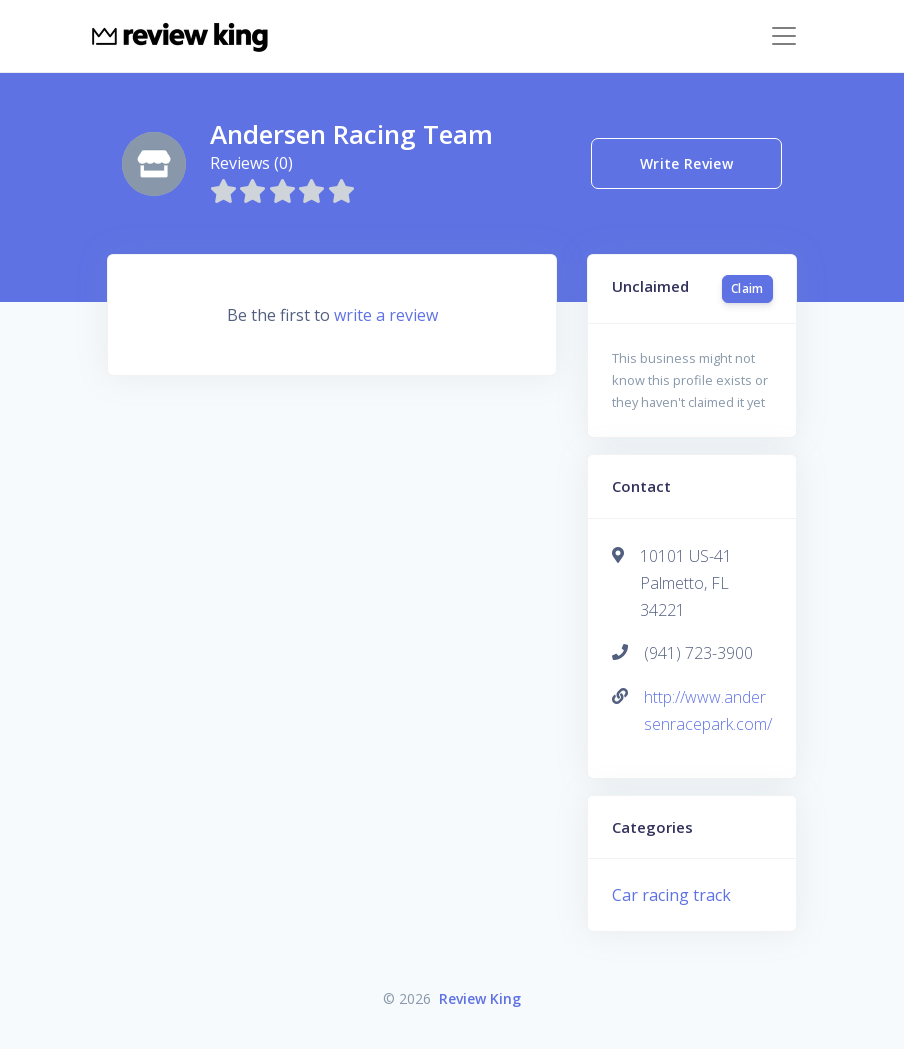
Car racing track (671, 895)
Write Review (686, 163)
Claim (747, 288)
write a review (386, 315)
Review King (480, 998)
